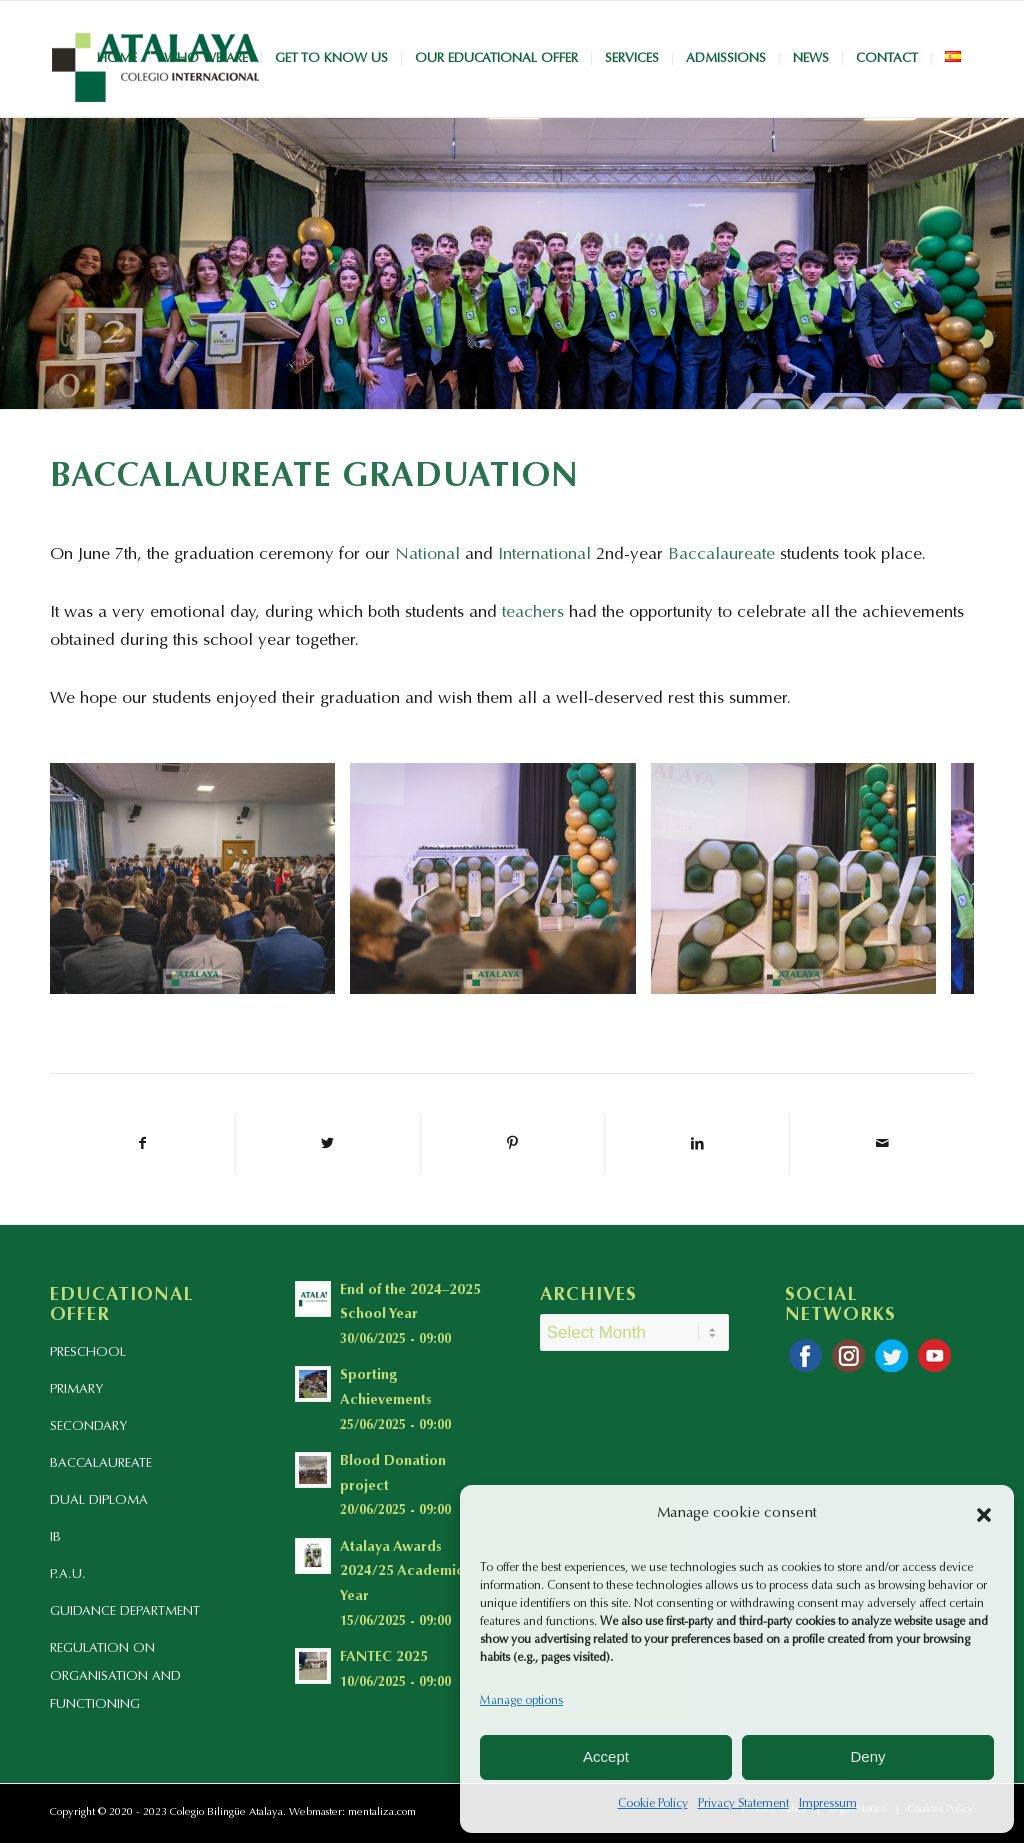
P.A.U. (68, 1574)
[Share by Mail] (882, 1144)
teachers (533, 613)
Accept (606, 1756)
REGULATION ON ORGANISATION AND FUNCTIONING (115, 1676)
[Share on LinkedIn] (697, 1144)
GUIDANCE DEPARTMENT (125, 1611)
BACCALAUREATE (101, 1463)
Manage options (521, 1701)
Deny (867, 1756)
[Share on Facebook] (142, 1144)
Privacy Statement (743, 1804)
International (544, 555)
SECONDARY (88, 1426)
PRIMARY (76, 1389)
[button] (984, 1515)
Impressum (828, 1804)
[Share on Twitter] (328, 1144)
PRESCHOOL (88, 1352)
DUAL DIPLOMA (99, 1500)
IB (55, 1537)
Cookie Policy (653, 1804)
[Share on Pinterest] (513, 1144)
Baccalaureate (721, 555)
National (427, 555)
